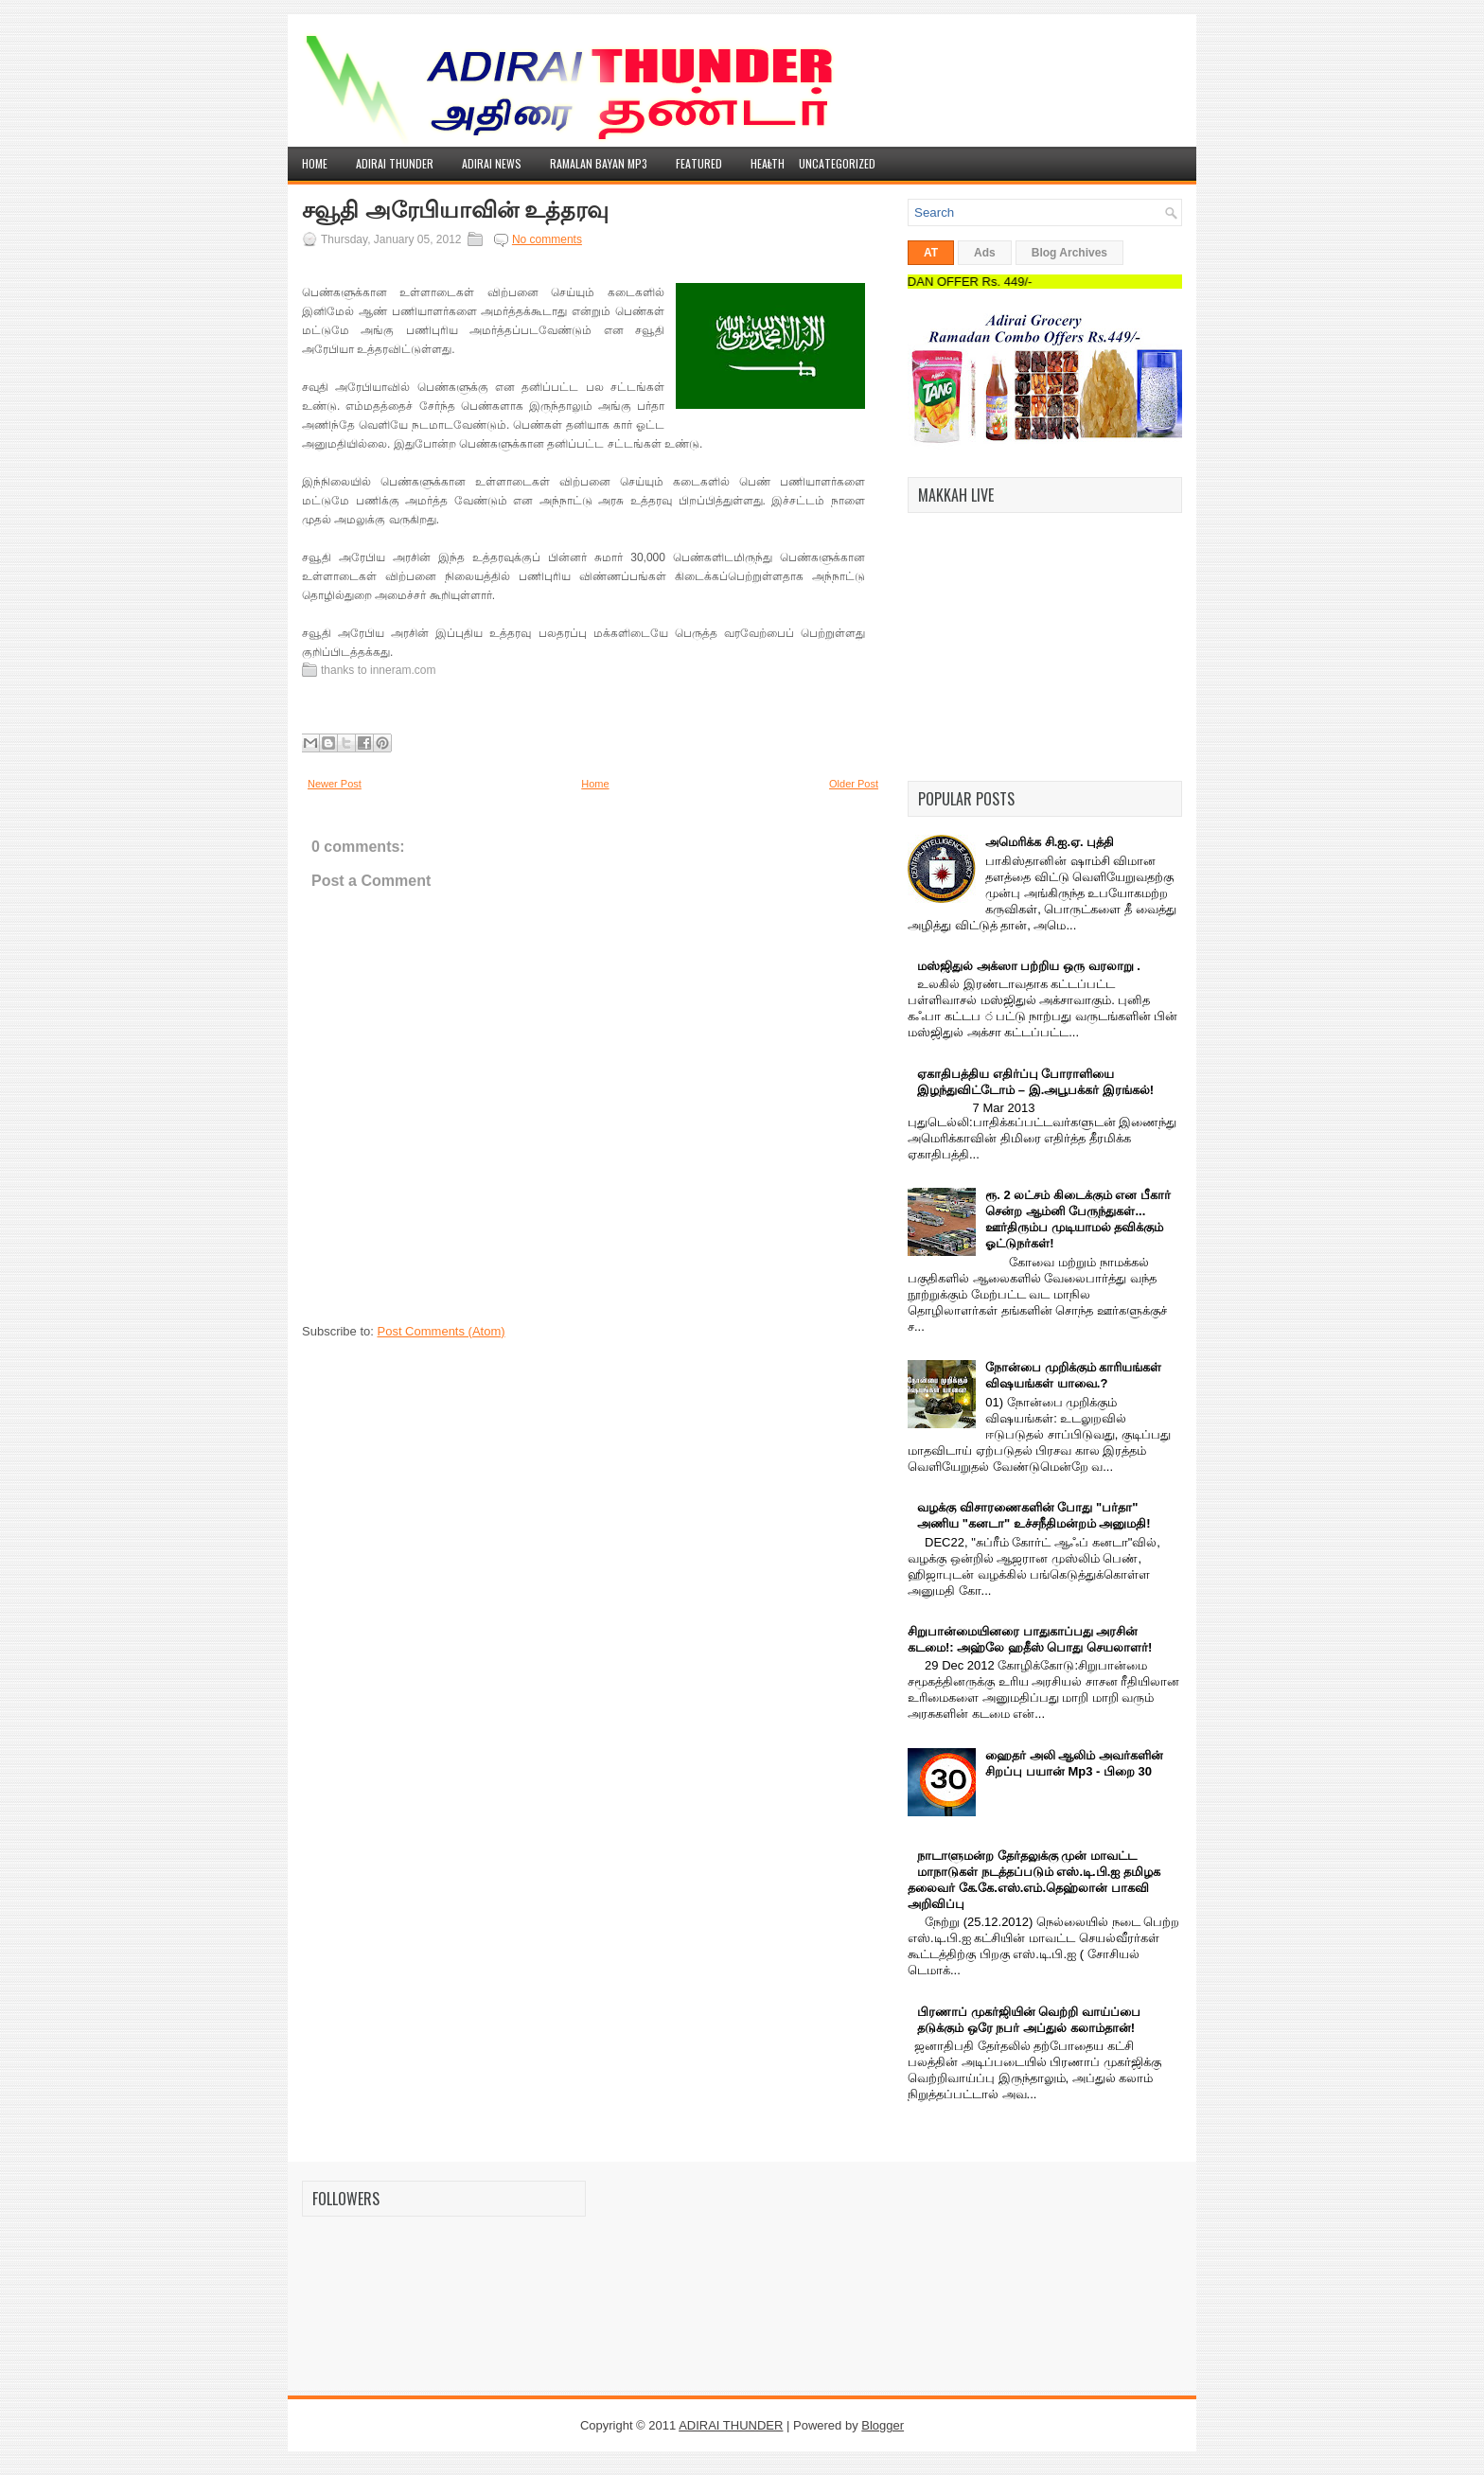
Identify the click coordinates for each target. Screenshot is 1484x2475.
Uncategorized (837, 163)
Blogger (882, 2425)
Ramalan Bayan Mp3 (598, 163)
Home (314, 163)
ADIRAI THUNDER (731, 2425)
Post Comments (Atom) (441, 1331)
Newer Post (335, 783)
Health (768, 159)
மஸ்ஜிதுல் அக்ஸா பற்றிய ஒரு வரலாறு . (1028, 966)
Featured (699, 163)
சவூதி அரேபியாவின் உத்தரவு (455, 210)
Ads (985, 252)
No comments (547, 239)
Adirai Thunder (394, 163)
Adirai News (491, 163)
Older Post (853, 783)
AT (931, 252)
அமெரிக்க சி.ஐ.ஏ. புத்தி (1049, 842)
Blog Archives (1069, 252)
